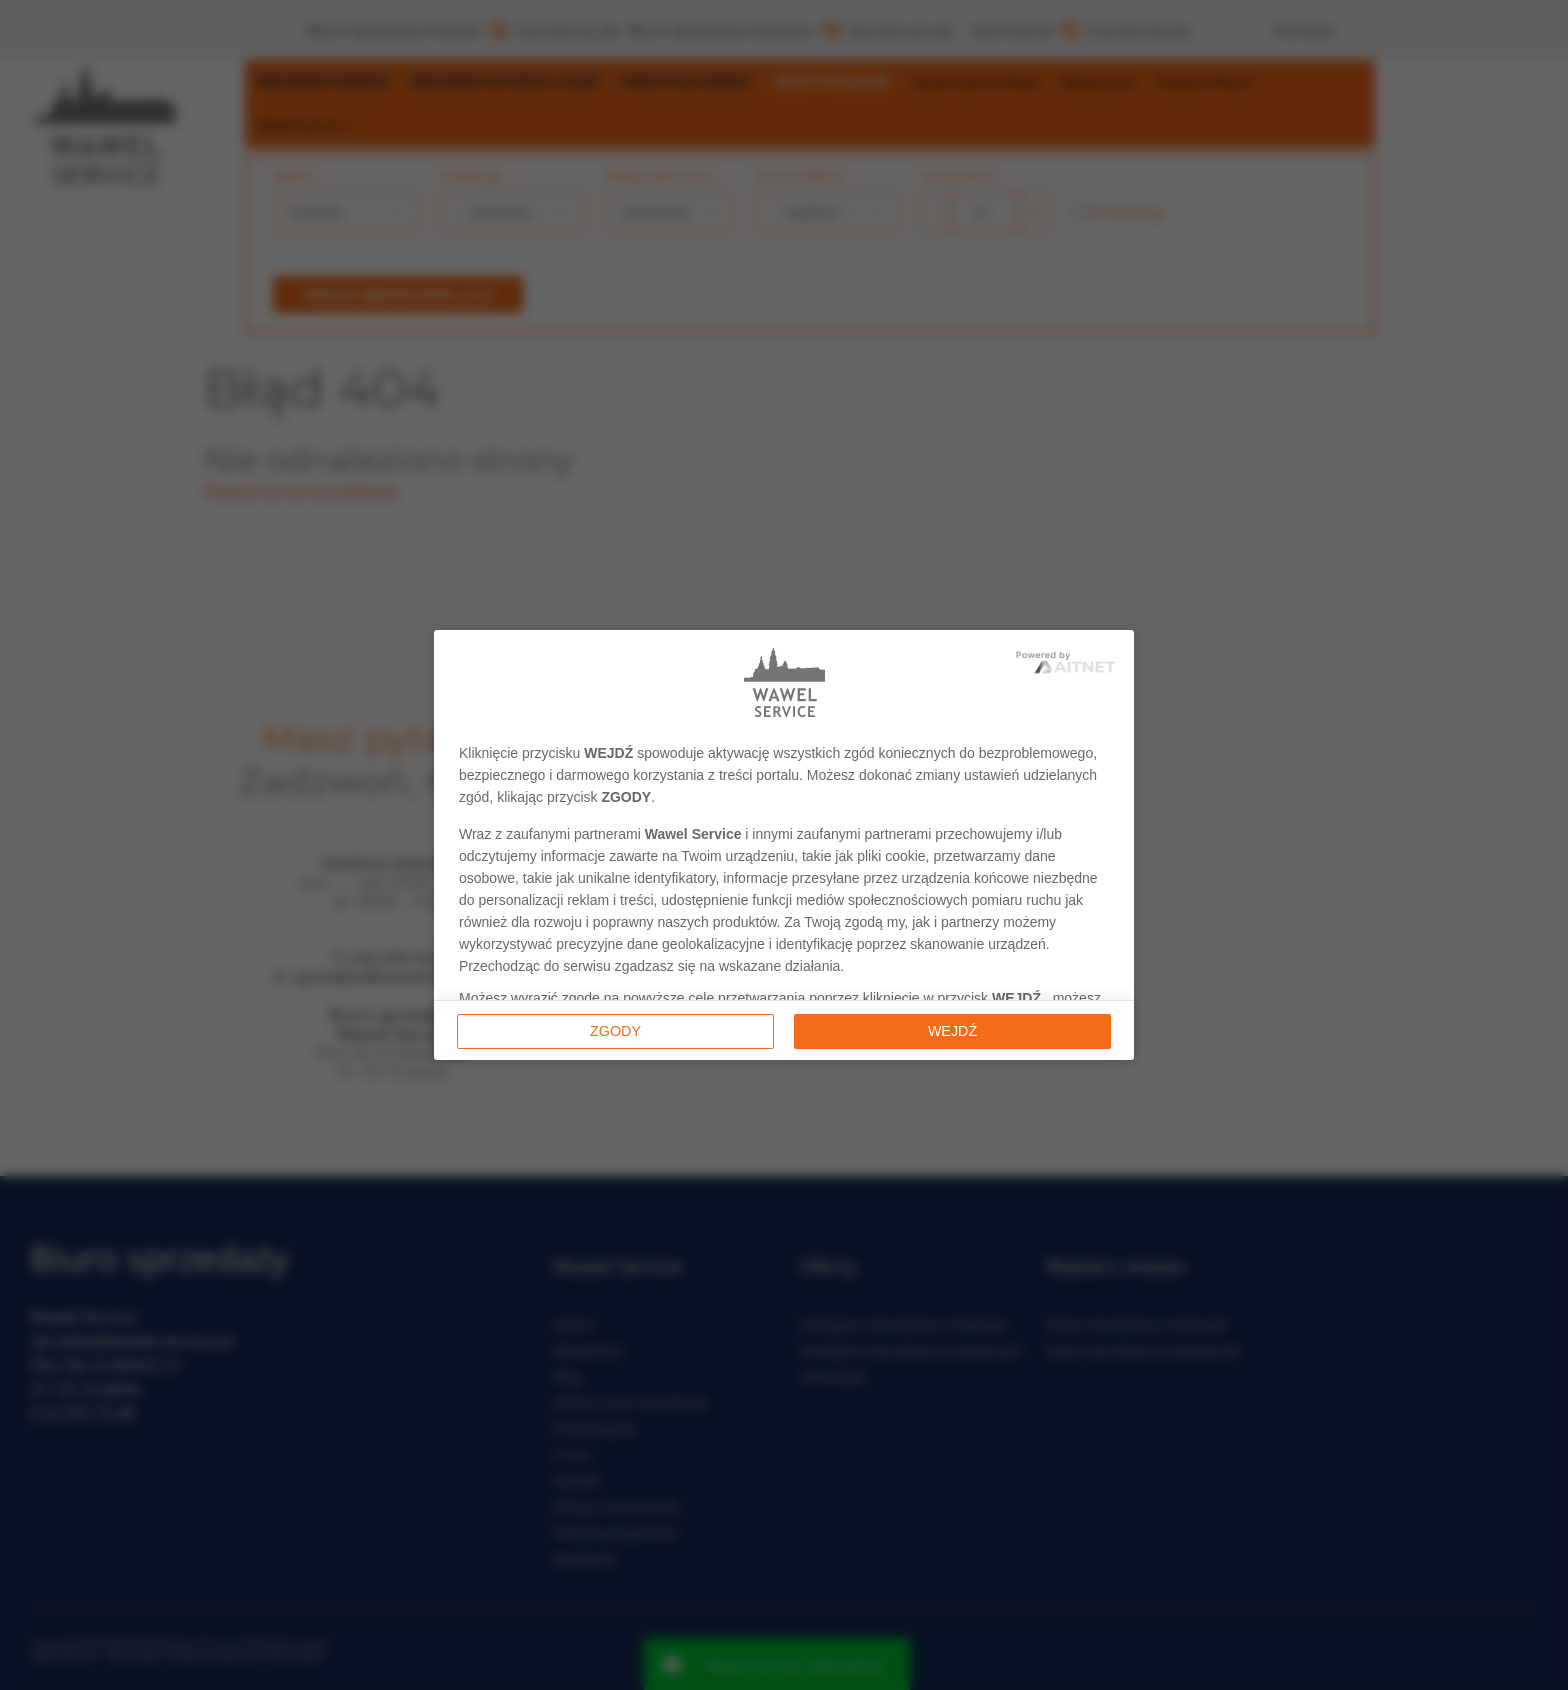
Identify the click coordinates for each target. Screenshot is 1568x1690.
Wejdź (952, 1031)
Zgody (615, 1031)
